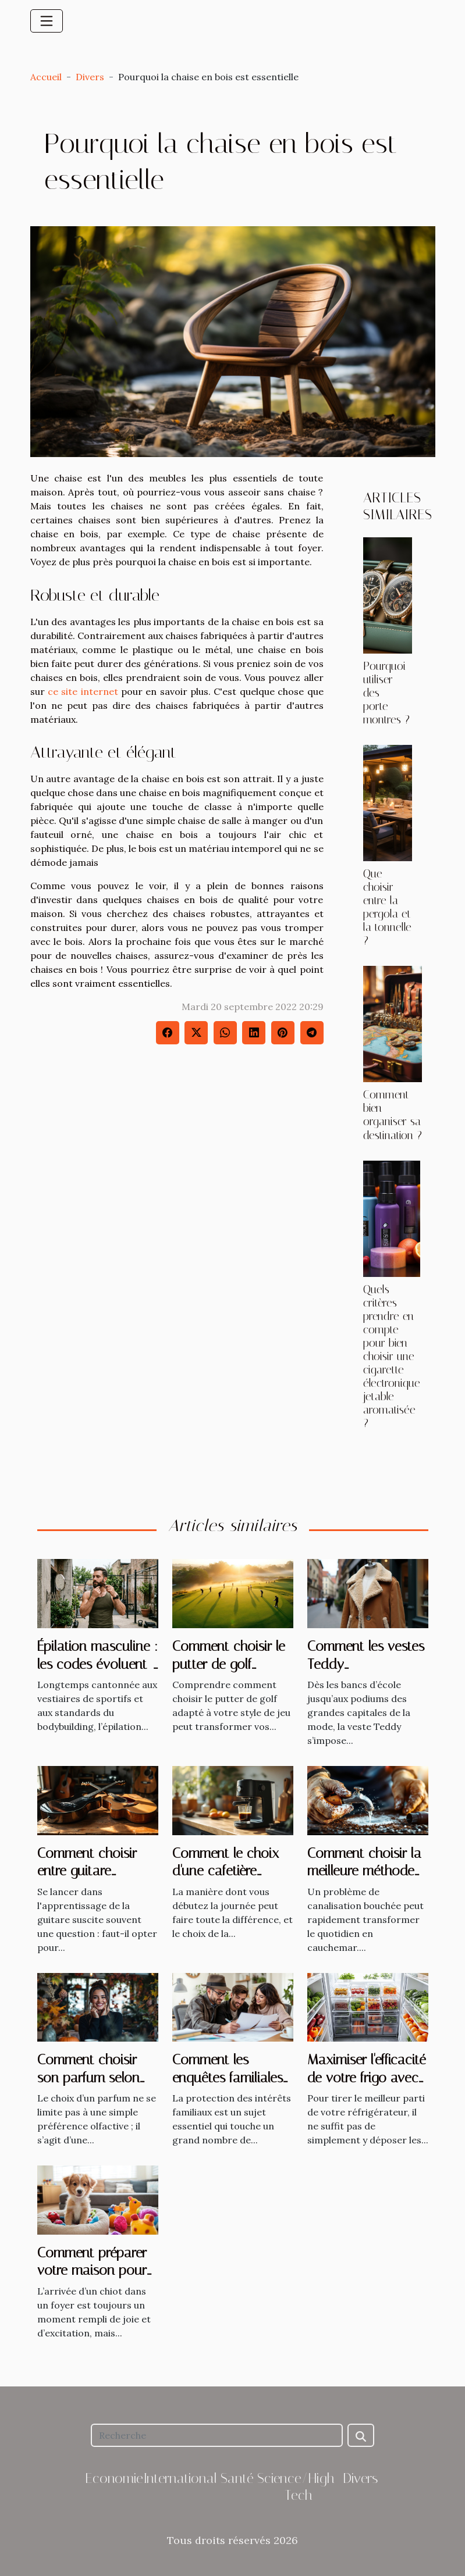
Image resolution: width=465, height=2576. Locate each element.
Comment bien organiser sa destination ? (392, 1114)
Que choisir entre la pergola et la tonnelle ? (387, 907)
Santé (237, 2478)
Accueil (46, 77)
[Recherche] (217, 2435)
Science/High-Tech (298, 2486)
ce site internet (83, 691)
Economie (114, 2478)
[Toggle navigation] (46, 21)
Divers (90, 77)
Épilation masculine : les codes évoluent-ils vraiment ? (97, 1664)
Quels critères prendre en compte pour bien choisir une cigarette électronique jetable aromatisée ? (391, 1356)
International (180, 2478)
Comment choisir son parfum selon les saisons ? (88, 2077)
